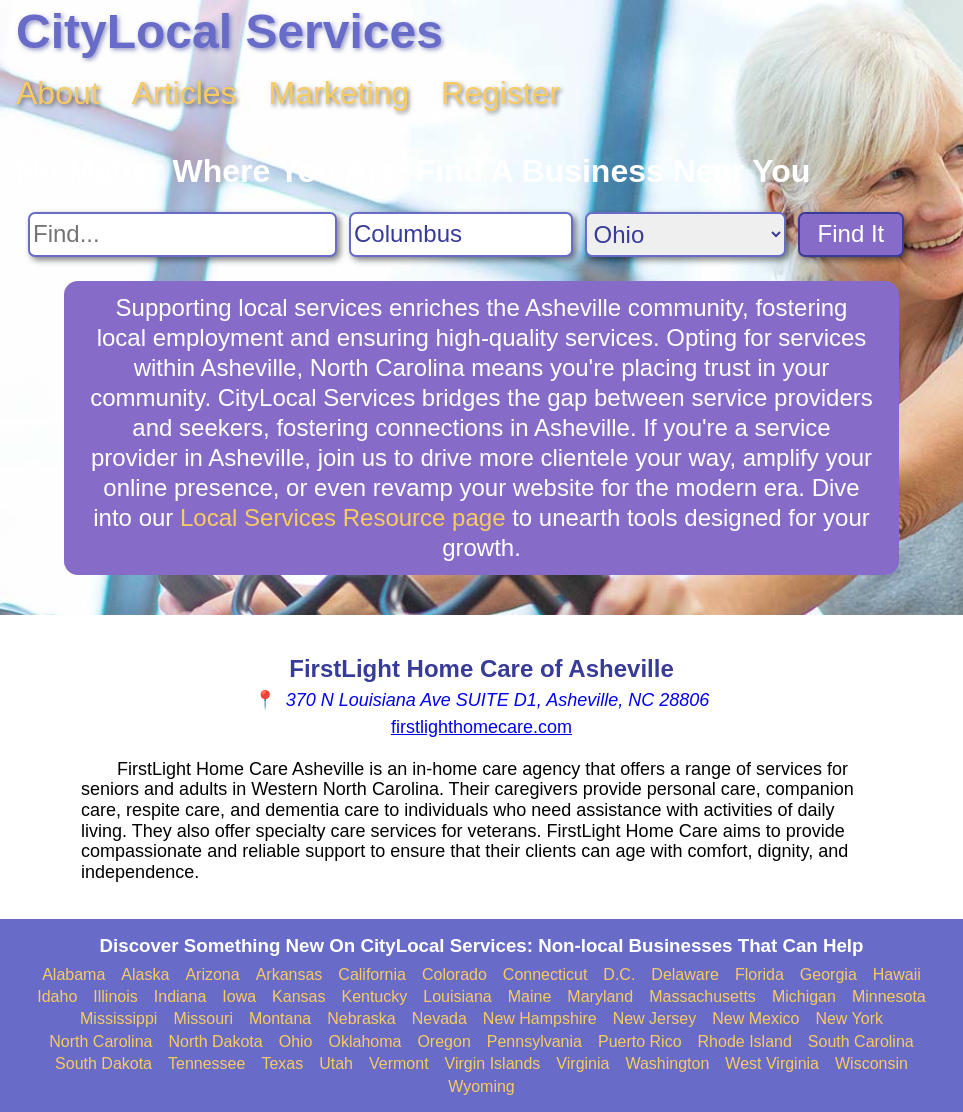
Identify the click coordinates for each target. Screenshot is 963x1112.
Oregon (443, 1041)
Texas (282, 1063)
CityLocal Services (229, 31)
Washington (667, 1063)
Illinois (115, 996)
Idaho (57, 996)
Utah (336, 1063)
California (372, 974)
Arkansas (289, 974)
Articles (184, 93)
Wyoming (481, 1086)
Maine (530, 996)
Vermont (399, 1063)
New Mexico (755, 1018)
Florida (759, 974)
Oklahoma (365, 1041)
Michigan (804, 996)
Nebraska (361, 1018)
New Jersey (655, 1018)
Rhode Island (745, 1041)
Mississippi (118, 1018)
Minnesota (889, 996)
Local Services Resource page (343, 517)
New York (849, 1018)
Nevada (439, 1018)
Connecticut (545, 974)
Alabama (73, 974)
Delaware (685, 974)
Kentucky (374, 996)
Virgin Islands (493, 1063)
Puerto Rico (640, 1041)
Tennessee (206, 1063)
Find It (851, 233)
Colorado (454, 974)
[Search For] (182, 234)
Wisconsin (871, 1063)
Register (500, 93)
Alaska (145, 974)
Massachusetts (702, 996)
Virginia (582, 1063)
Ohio (296, 1041)
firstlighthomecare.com (481, 727)
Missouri (203, 1018)
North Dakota (215, 1041)
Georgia (828, 974)
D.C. (619, 974)
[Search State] (685, 234)
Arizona (212, 974)
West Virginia (772, 1063)
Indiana (180, 996)
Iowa (239, 996)
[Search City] (461, 234)
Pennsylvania (534, 1041)
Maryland (600, 996)
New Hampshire (540, 1018)
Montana (280, 1018)
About (58, 93)
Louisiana (457, 996)
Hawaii (897, 974)
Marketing (339, 93)
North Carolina (100, 1041)
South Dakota (103, 1063)
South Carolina (861, 1041)
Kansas (298, 996)
